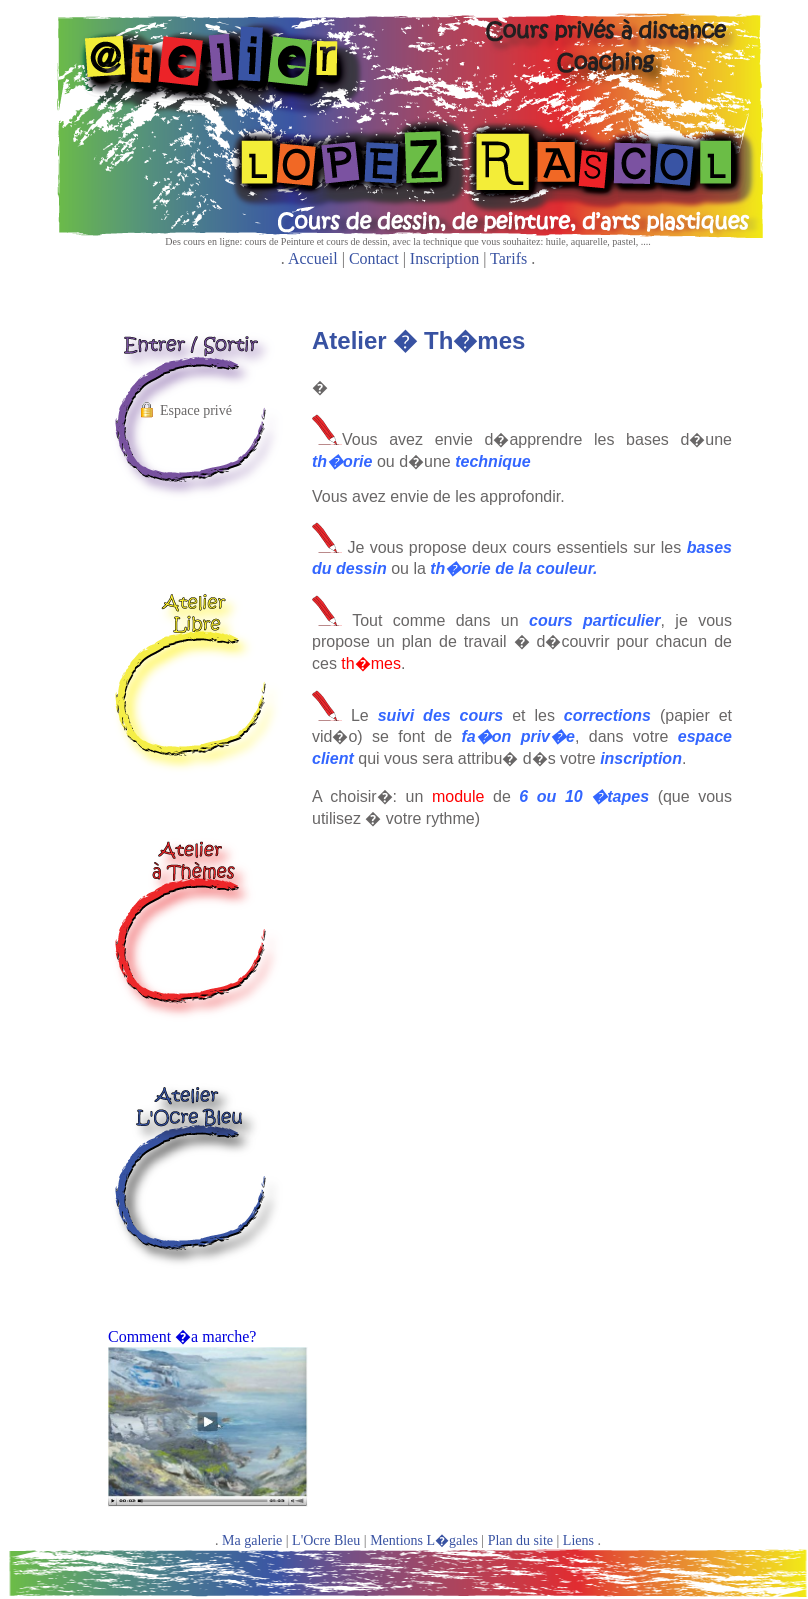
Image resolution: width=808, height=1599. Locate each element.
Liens (578, 1540)
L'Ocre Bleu (326, 1540)
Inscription (444, 258)
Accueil (313, 258)
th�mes (371, 663)
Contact (374, 258)
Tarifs (508, 258)
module (462, 796)
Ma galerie (252, 1540)
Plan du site (520, 1540)
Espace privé (196, 410)
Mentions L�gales (424, 1540)
